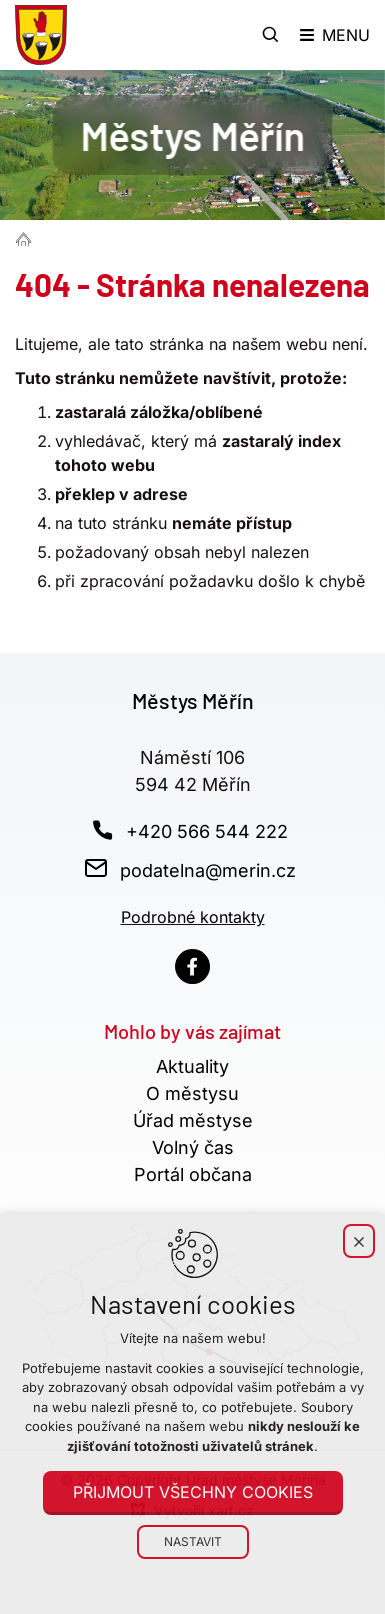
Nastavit (193, 1541)
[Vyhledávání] (271, 35)
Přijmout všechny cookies (193, 1492)
